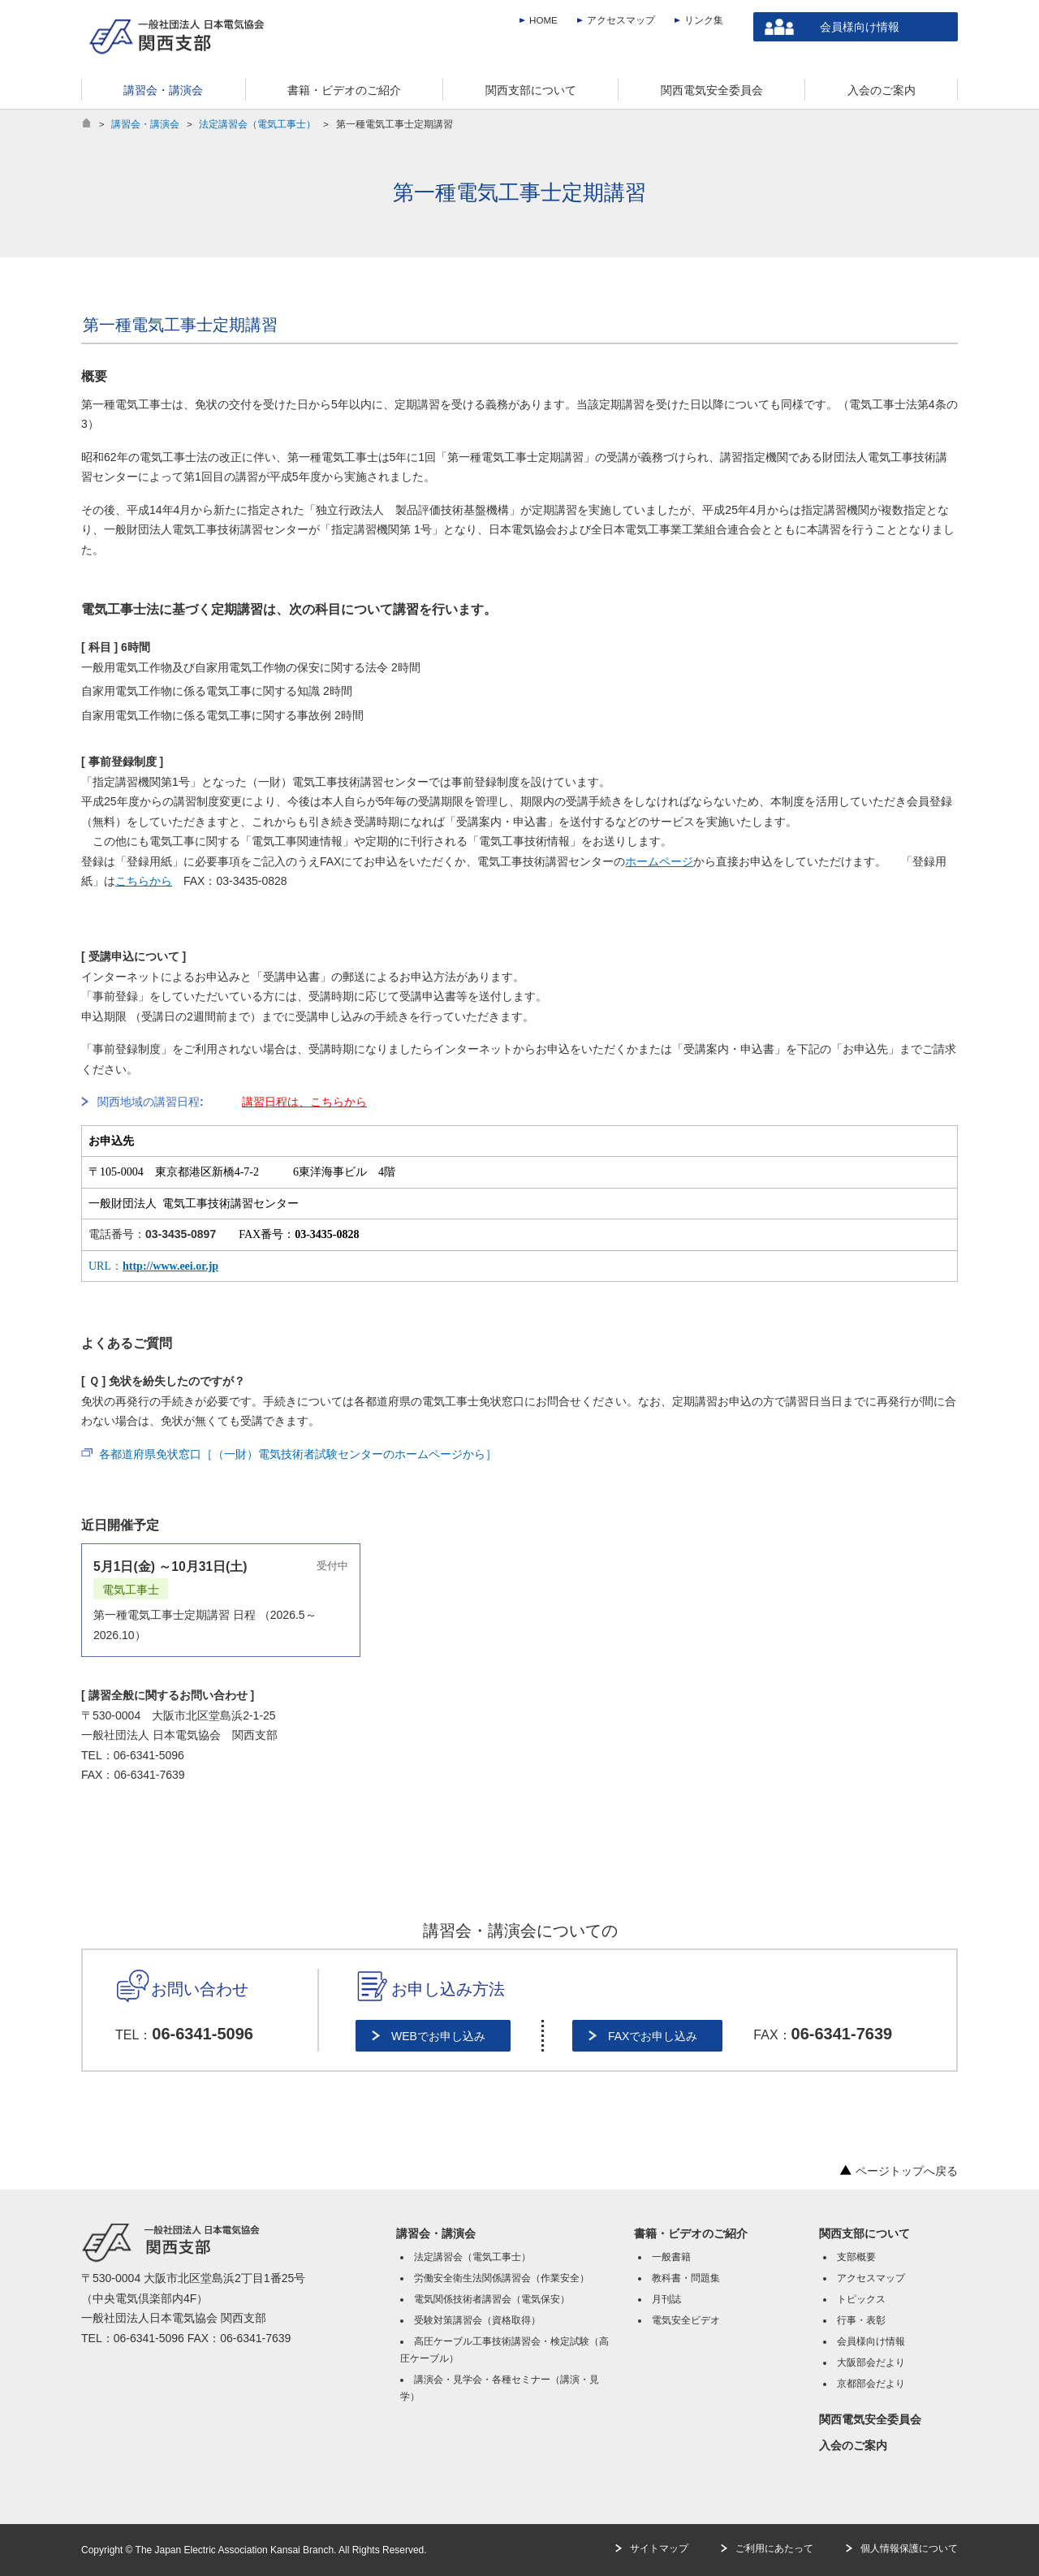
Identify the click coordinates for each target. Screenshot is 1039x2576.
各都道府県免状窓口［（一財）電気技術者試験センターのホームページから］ (298, 1454)
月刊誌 (666, 2299)
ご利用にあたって (774, 2548)
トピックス (861, 2299)
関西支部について (864, 2233)
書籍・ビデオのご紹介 (691, 2233)
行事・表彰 (861, 2320)
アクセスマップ (621, 20)
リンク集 (703, 20)
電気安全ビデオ (686, 2320)
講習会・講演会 (145, 124)
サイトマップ (659, 2548)
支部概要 (856, 2257)
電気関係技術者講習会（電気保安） (492, 2299)
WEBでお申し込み (438, 2036)
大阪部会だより (871, 2362)
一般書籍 (671, 2257)
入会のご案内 (853, 2445)
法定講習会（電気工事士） (257, 124)
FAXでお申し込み (652, 2036)
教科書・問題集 (686, 2278)
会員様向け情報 (859, 26)
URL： (153, 1266)
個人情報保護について (909, 2548)
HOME (543, 20)
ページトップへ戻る (898, 2170)
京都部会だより (871, 2383)
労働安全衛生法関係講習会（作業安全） (501, 2278)
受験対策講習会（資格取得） (477, 2320)
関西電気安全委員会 (870, 2419)
